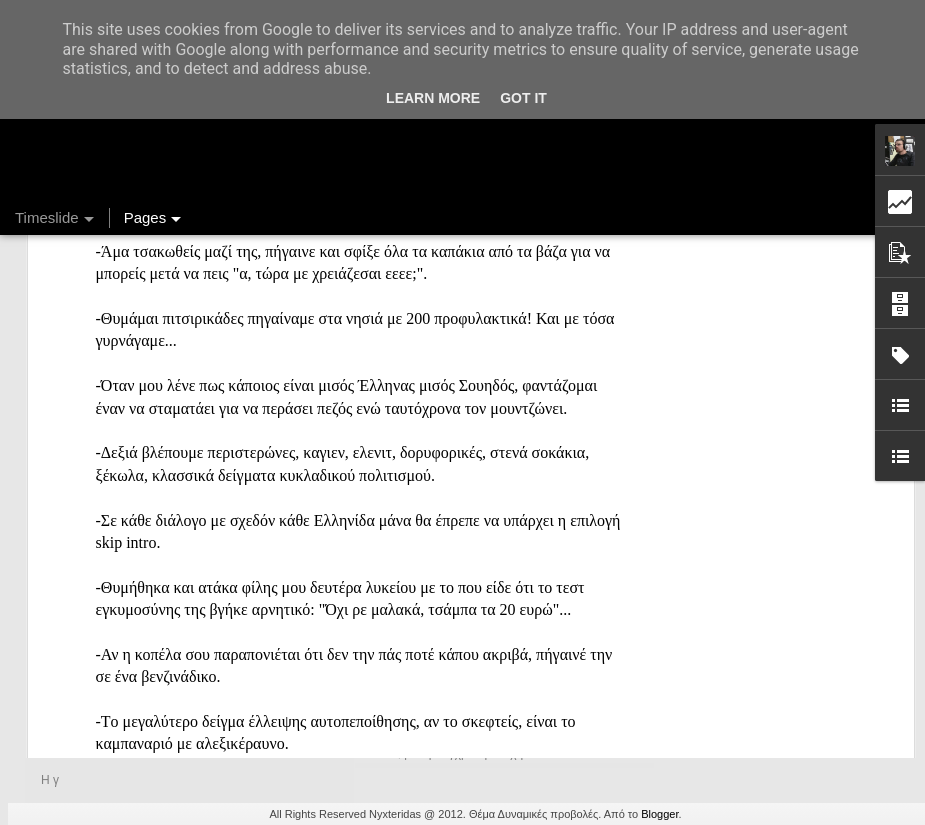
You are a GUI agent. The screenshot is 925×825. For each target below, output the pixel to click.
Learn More (433, 98)
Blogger (659, 814)
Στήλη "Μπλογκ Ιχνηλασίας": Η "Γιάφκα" (793, 707)
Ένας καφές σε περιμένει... (754, 672)
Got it (523, 98)
